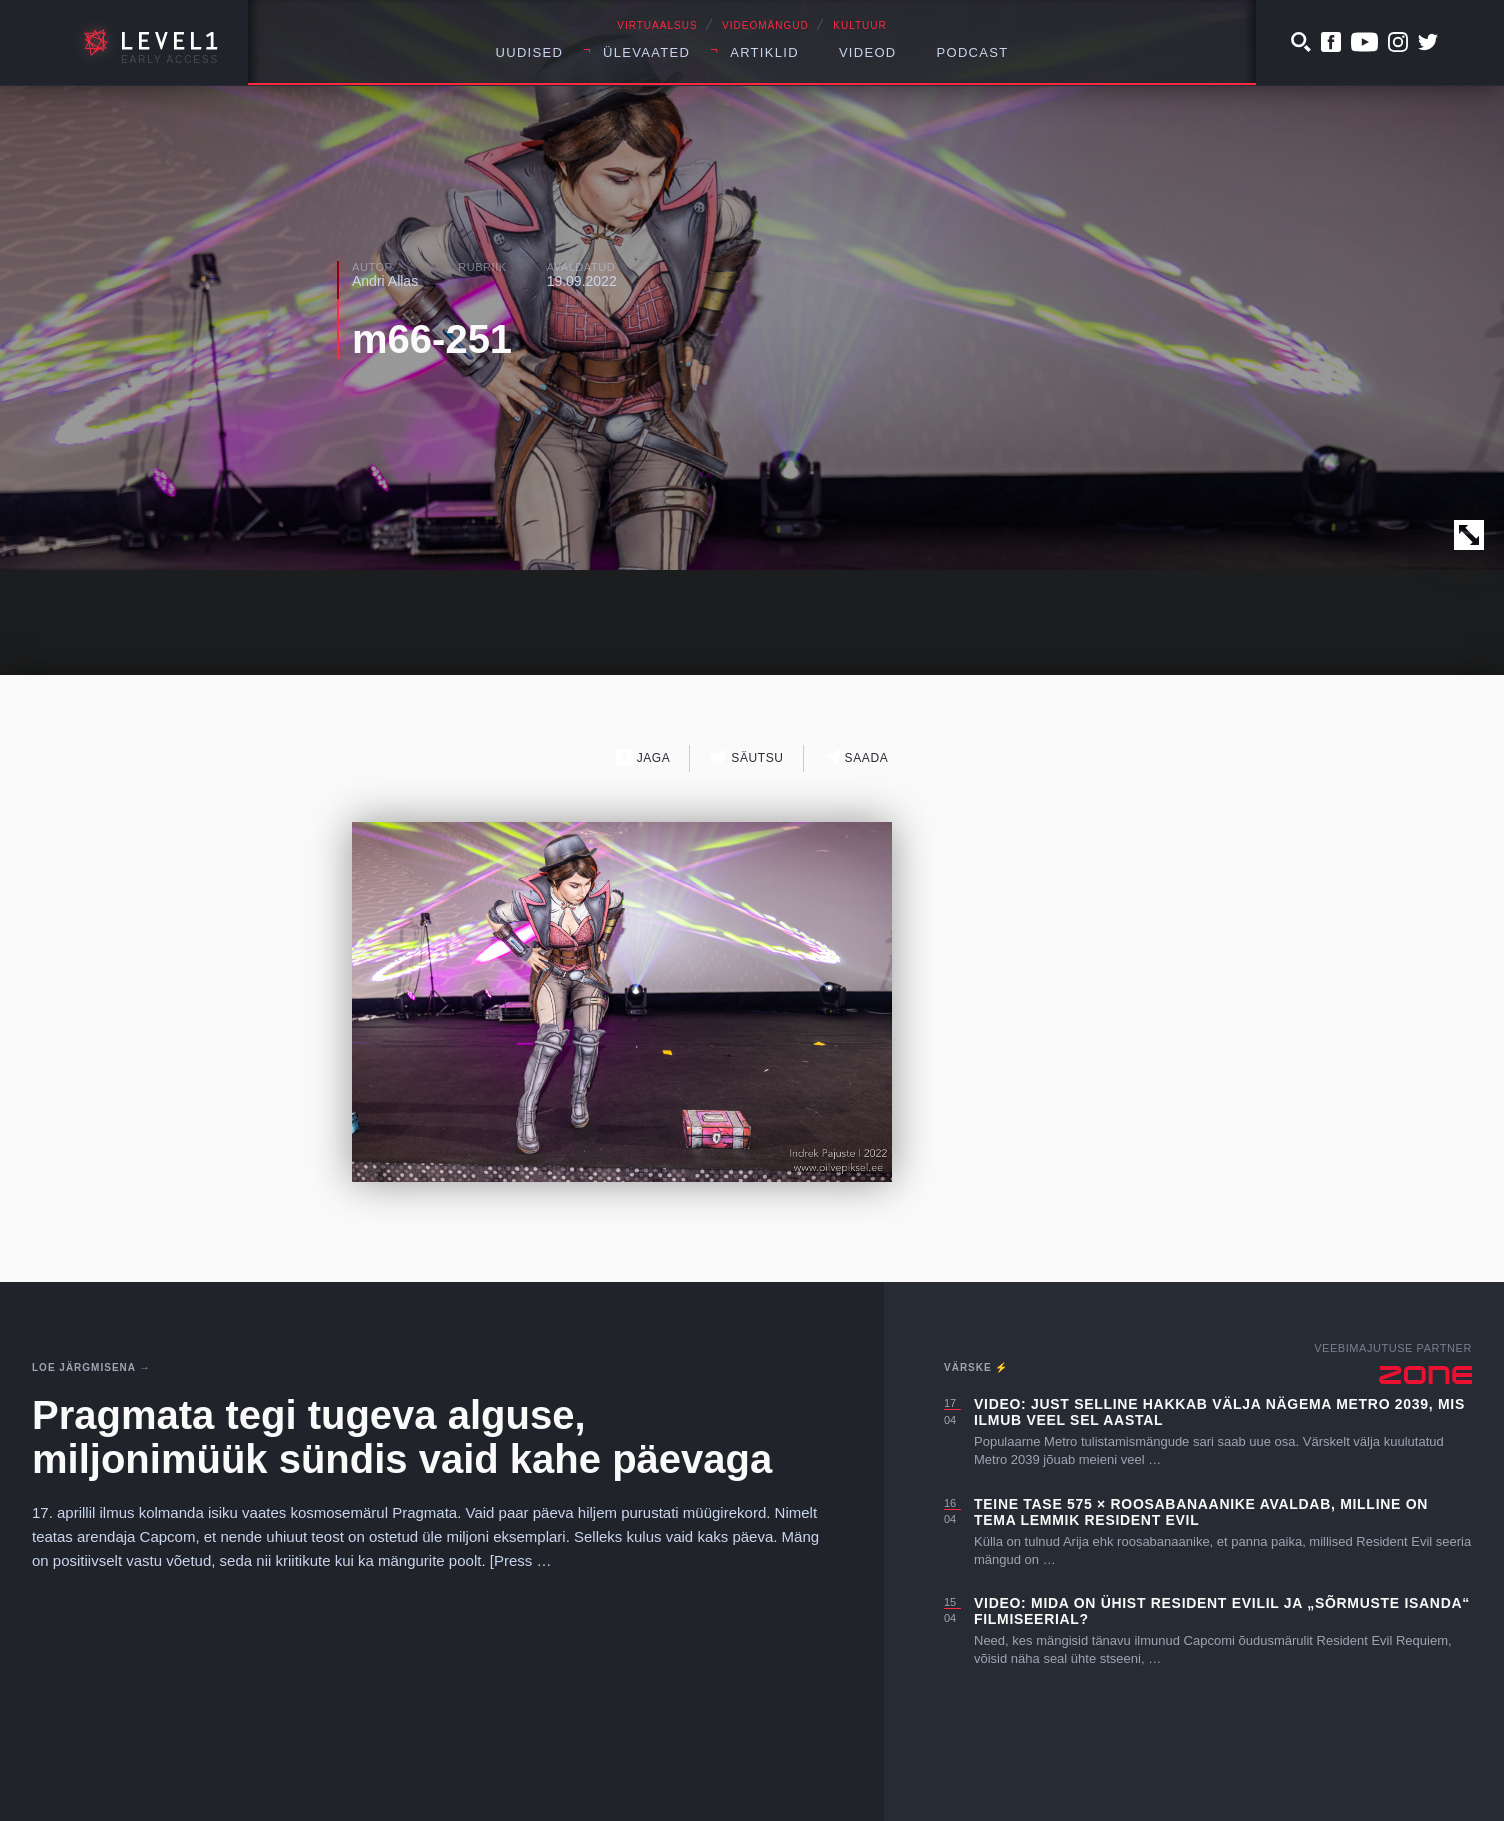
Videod (868, 52)
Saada (856, 757)
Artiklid (764, 52)
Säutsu (746, 757)
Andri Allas (385, 281)
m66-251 (432, 339)
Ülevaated (646, 52)
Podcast (973, 52)
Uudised (530, 52)
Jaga (643, 757)
